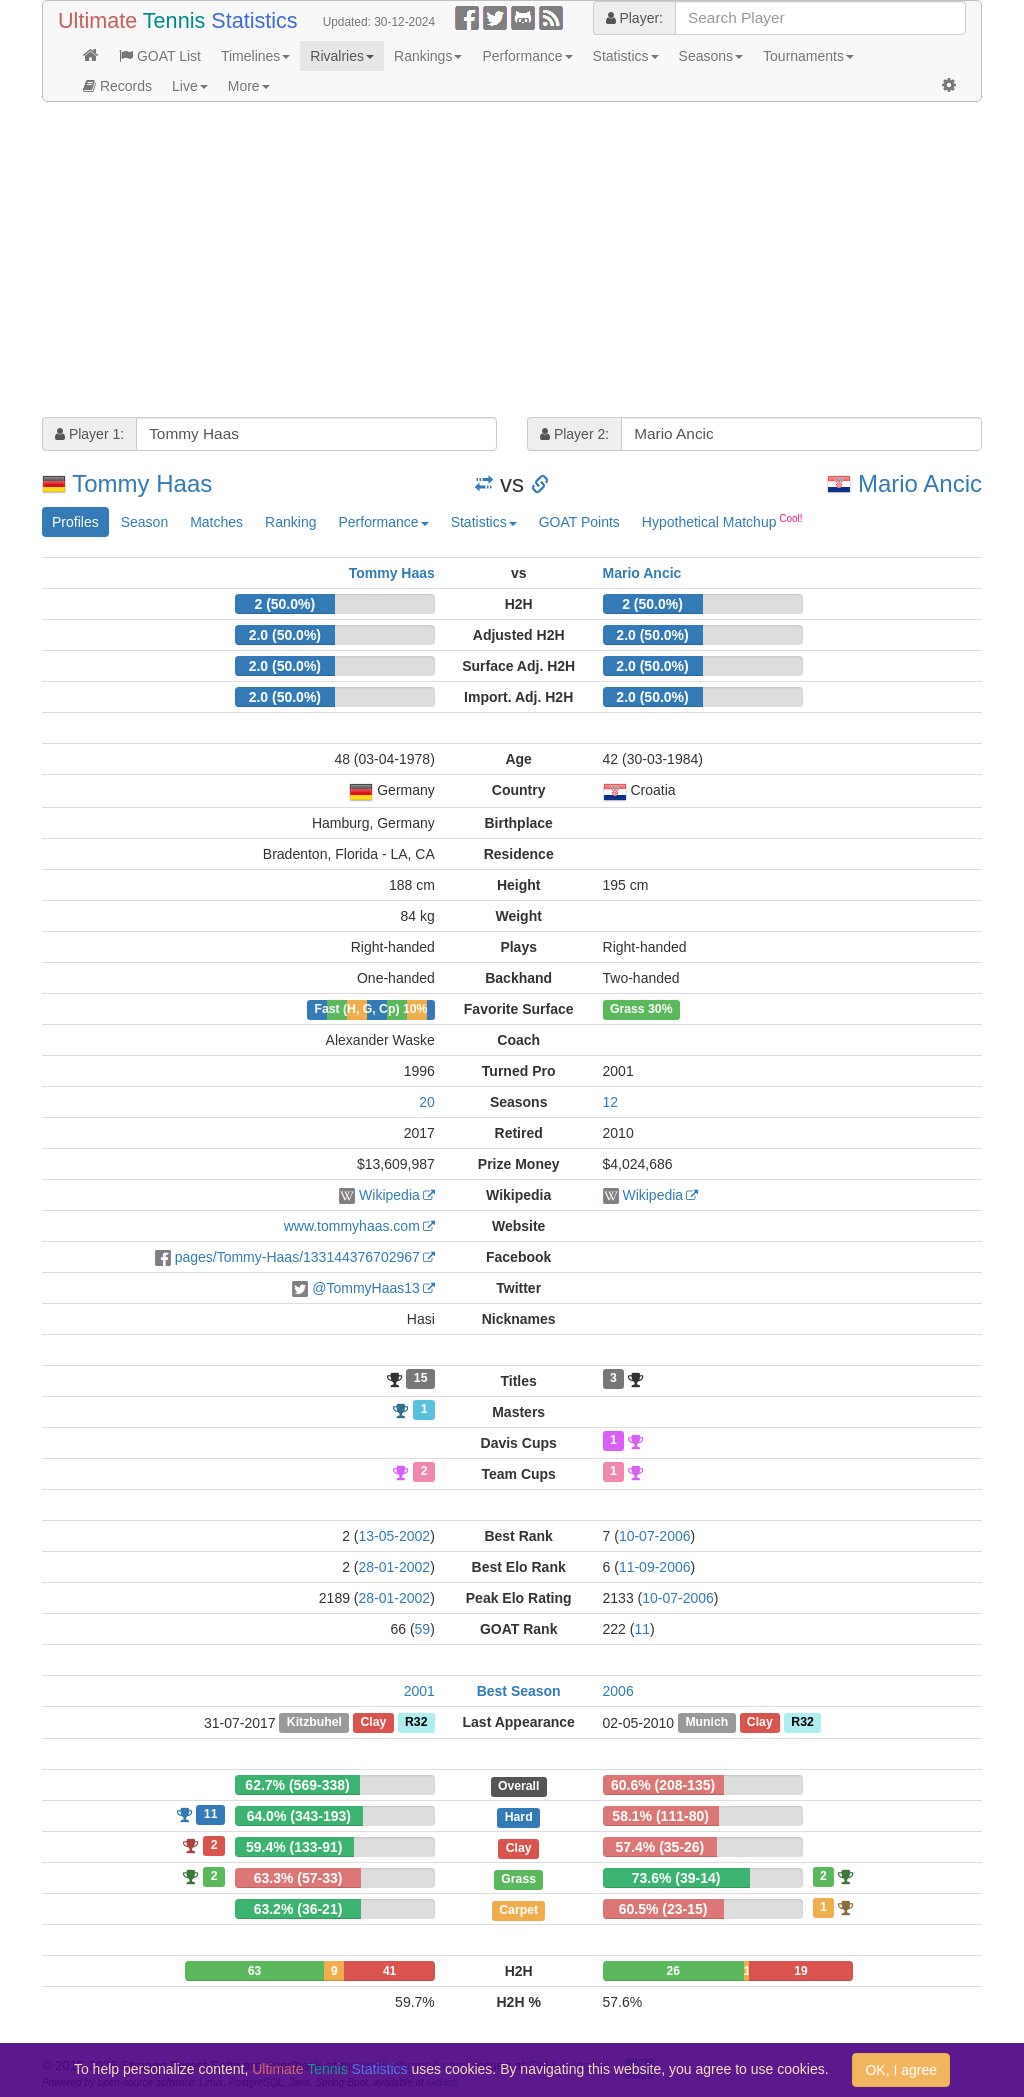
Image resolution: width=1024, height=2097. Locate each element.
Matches (216, 522)
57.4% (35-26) (660, 1847)
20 (427, 1102)
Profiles (75, 522)
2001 (419, 1691)
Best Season (519, 1691)
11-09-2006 (655, 1567)
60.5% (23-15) (663, 1909)
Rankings (428, 56)
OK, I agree (901, 2070)
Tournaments (808, 56)
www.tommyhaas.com (352, 1226)
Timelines (255, 56)
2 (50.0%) (284, 604)
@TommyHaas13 (366, 1288)
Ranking (290, 522)
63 (254, 1971)
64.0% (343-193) (299, 1816)
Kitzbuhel (314, 1723)
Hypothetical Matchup (722, 521)
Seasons (711, 56)
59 (423, 1629)
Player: (634, 18)
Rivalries (342, 56)
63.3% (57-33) (298, 1878)
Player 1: (89, 434)
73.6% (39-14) (676, 1878)
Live (190, 86)
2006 (618, 1691)
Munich (706, 1723)
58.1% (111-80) (660, 1816)
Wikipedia (389, 1195)
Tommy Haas (142, 483)
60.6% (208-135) (663, 1785)
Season (144, 522)
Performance (527, 56)
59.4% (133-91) (294, 1847)
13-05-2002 (395, 1536)
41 (389, 1971)
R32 (416, 1723)
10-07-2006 (655, 1536)
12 (611, 1102)
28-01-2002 (395, 1567)
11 (642, 1629)
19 (800, 1971)
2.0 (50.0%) (285, 635)
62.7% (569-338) (297, 1785)
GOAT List (160, 56)
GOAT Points (579, 522)
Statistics (626, 56)
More (249, 86)
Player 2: (574, 434)
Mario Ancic (920, 483)
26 (672, 1971)
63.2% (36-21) (298, 1909)
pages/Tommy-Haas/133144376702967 (297, 1257)
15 (421, 1379)
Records (117, 86)
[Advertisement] (512, 262)
